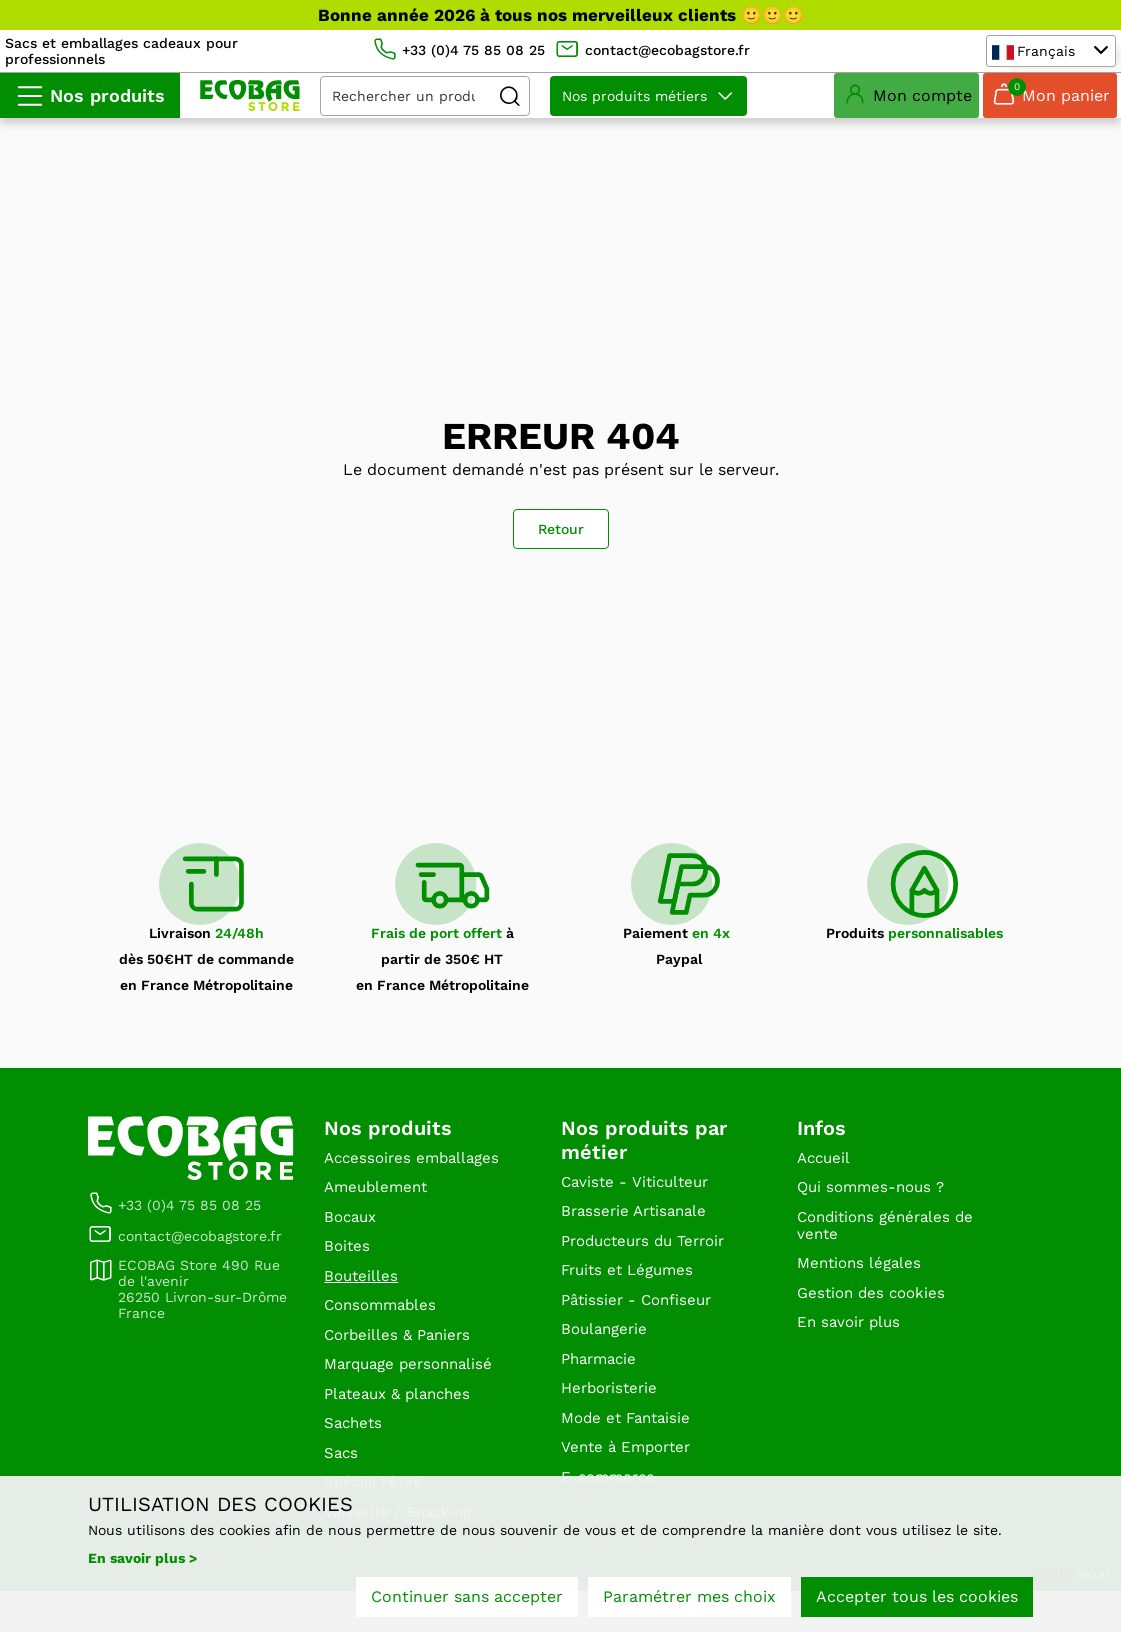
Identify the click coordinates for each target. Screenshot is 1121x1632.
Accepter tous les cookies (917, 1599)
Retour (561, 544)
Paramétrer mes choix (689, 1599)
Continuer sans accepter (467, 1599)
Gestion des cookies (875, 1318)
